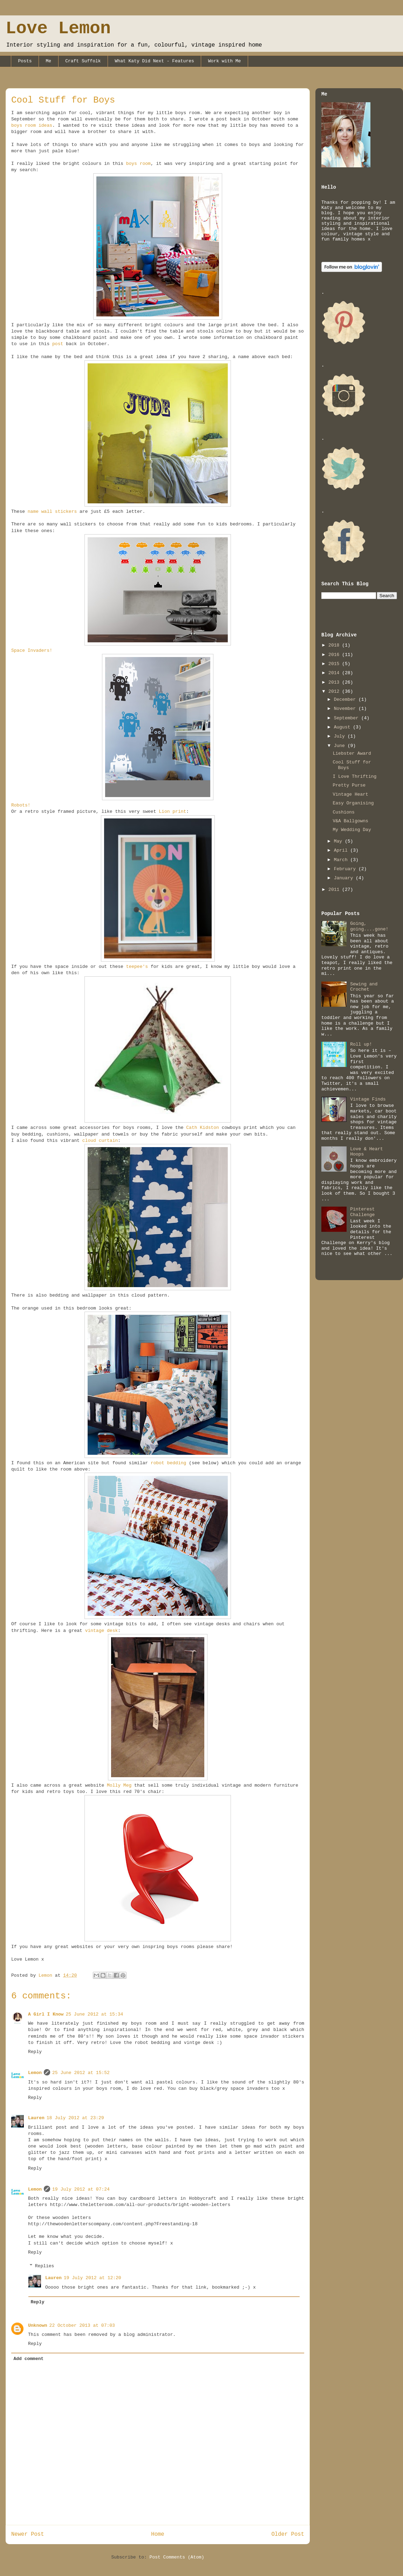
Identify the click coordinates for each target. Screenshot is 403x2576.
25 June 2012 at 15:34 (94, 2014)
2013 (335, 682)
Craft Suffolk (83, 61)
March (342, 860)
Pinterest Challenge (362, 1212)
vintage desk (101, 1630)
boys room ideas (31, 125)
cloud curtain (100, 1140)
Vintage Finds (367, 1099)
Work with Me (224, 61)
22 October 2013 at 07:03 (82, 2325)
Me (49, 61)
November (346, 708)
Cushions (343, 812)
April (342, 850)
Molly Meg (119, 1785)
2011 (335, 889)
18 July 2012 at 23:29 (75, 2118)
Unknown (37, 2325)
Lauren (36, 2118)
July (341, 736)
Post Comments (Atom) (177, 2557)
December (346, 699)
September (347, 718)
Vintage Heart (350, 794)
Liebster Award (352, 753)
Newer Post (27, 2534)
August (343, 727)
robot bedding (168, 1463)
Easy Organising (353, 803)
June (341, 745)
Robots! (20, 805)
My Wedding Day (352, 829)
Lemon (35, 2072)
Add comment (29, 2358)
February (346, 869)
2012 (335, 691)
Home (157, 2534)
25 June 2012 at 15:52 (81, 2072)
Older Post (287, 2534)
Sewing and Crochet (363, 987)
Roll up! (361, 1044)
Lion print (172, 811)
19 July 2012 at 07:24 (81, 2189)
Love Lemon (58, 29)
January (345, 878)
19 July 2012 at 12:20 (92, 2278)
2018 (335, 645)
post (57, 344)
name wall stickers (52, 511)
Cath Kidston (202, 1127)
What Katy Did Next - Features (154, 61)
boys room (138, 163)
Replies (44, 2266)
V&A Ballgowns (350, 821)
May (339, 841)
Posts (25, 61)
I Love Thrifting (354, 776)
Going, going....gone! (369, 926)
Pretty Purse (349, 785)
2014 (335, 673)
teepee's (137, 966)
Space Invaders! (31, 650)
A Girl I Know (45, 2014)
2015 (335, 663)
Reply (35, 2051)
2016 (335, 654)
